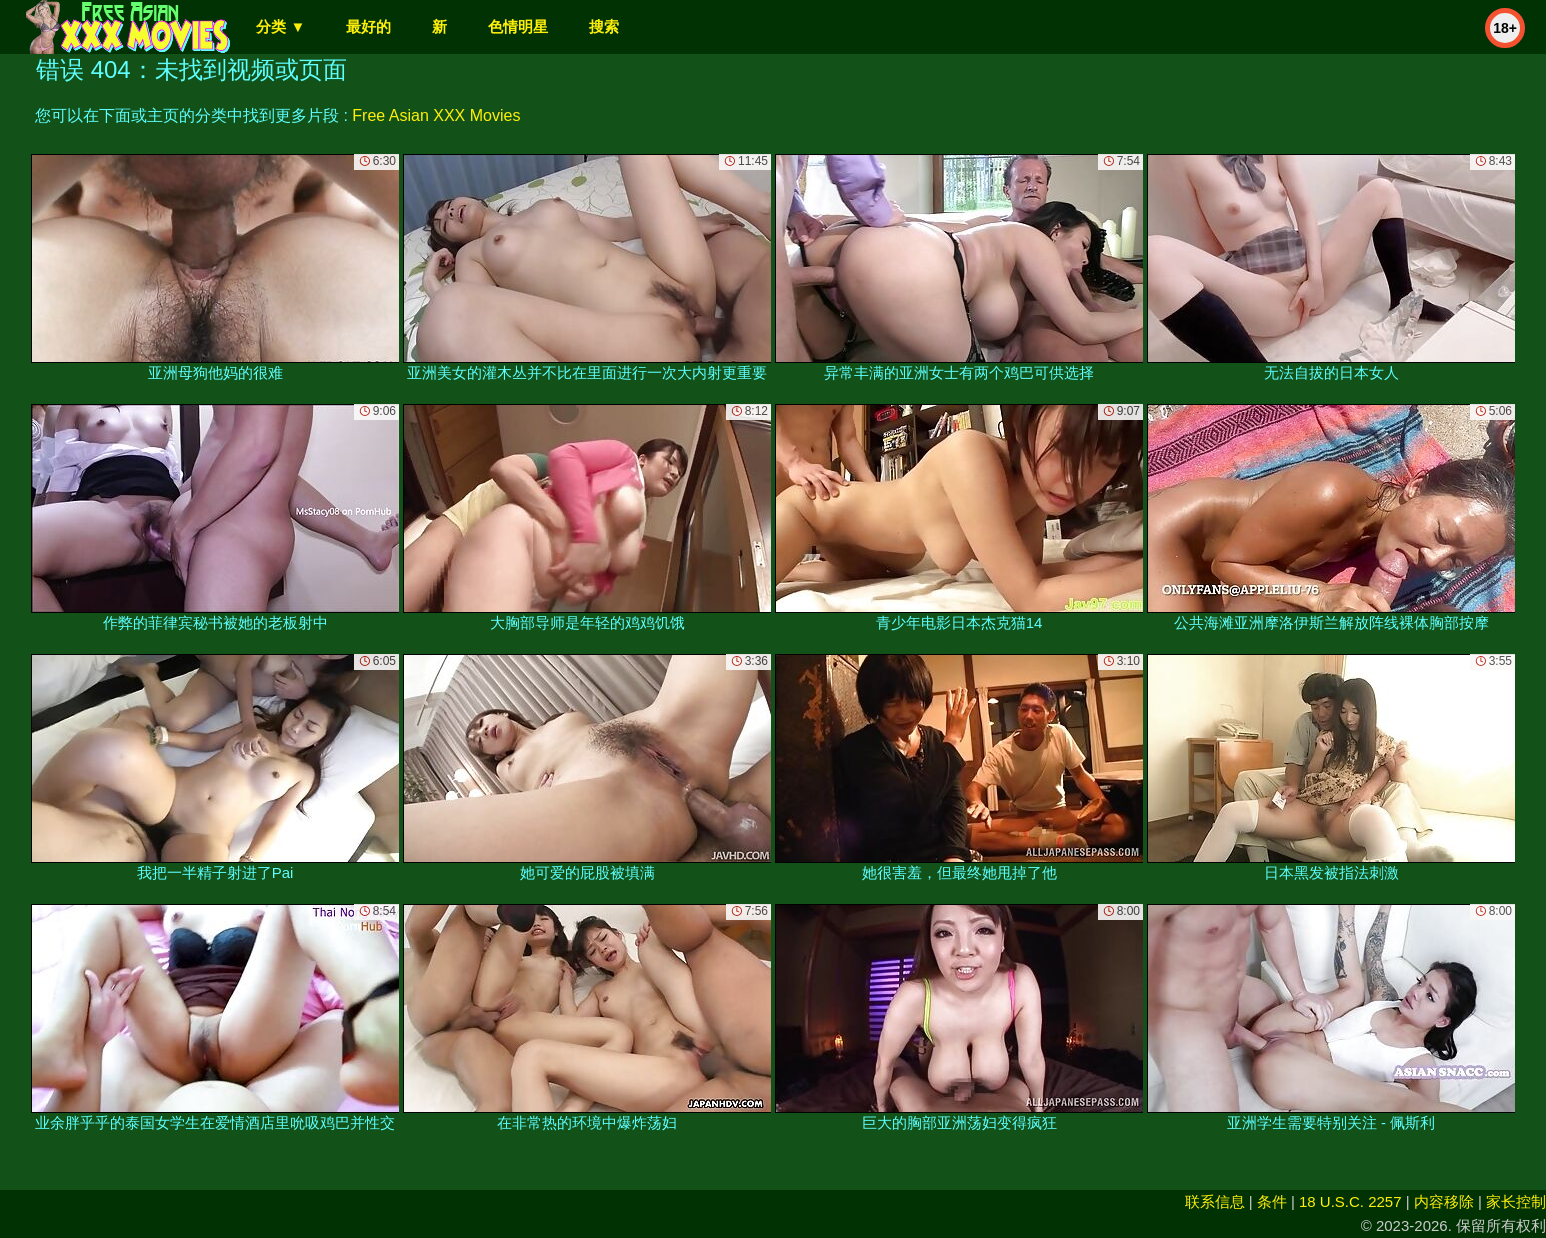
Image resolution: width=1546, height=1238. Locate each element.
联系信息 (1215, 1201)
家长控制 (1516, 1201)
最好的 (368, 26)
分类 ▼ (280, 26)
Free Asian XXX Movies (436, 115)
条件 (1272, 1201)
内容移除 (1444, 1201)
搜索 (604, 26)
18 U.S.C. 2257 (1350, 1201)
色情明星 (518, 26)
